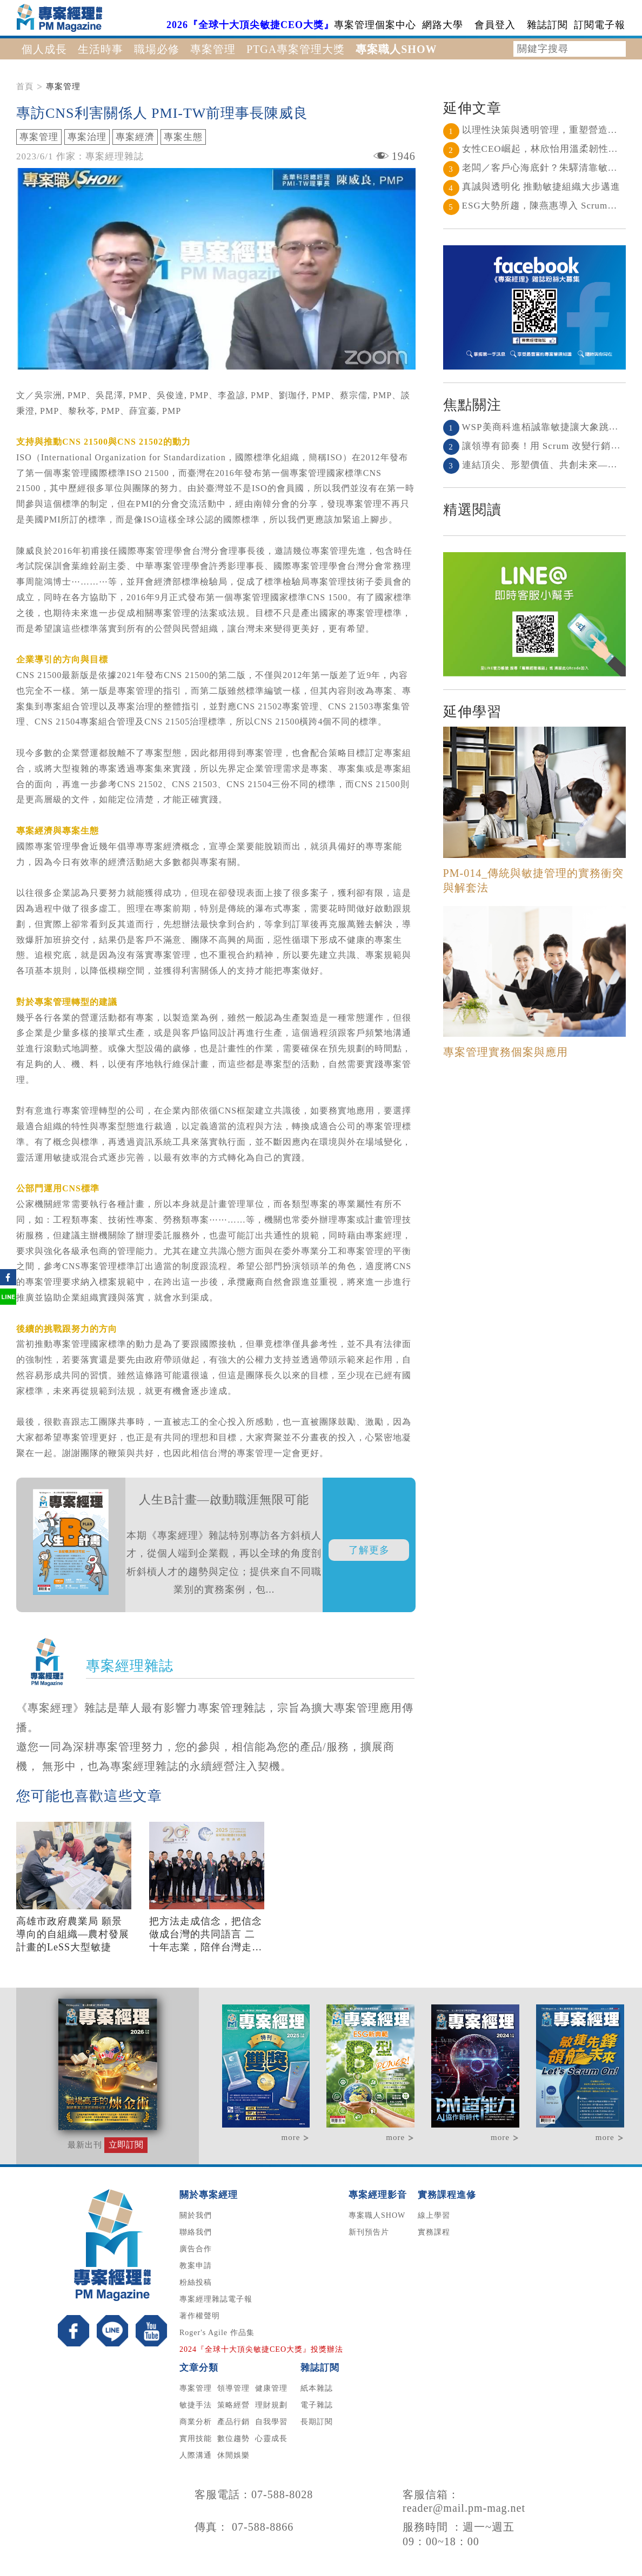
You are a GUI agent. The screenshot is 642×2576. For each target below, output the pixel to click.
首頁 (25, 86)
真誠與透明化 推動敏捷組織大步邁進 (531, 187)
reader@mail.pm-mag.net (464, 2508)
